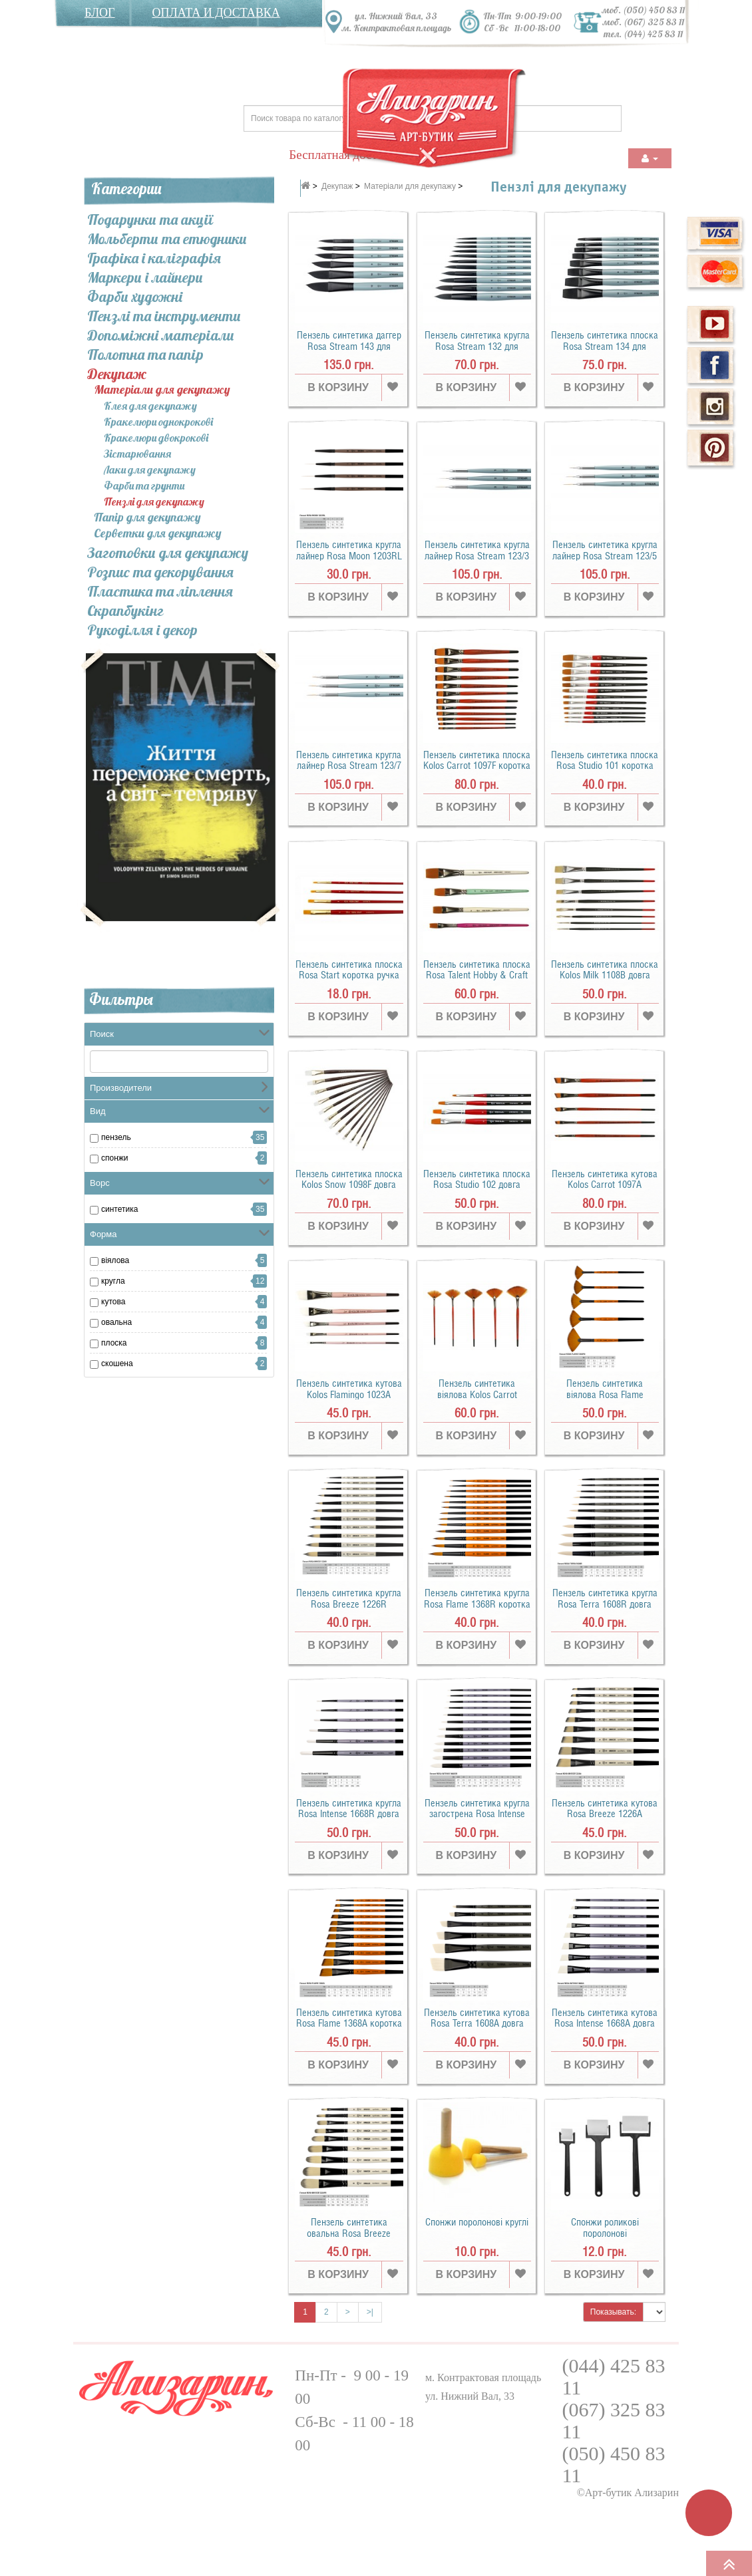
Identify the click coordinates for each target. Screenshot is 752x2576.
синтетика (119, 1209)
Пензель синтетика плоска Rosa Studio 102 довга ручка (476, 1185)
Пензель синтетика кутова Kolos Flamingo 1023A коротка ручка (349, 1394)
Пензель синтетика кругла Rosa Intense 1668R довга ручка (348, 1814)
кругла (113, 1281)
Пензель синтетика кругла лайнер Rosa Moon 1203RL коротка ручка (349, 555)
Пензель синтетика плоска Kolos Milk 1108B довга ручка (604, 975)
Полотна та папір (145, 354)
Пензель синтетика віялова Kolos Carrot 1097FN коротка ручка (477, 1394)
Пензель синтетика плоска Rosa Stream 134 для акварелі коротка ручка (604, 346)
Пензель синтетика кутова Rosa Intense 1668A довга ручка (605, 2023)
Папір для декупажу (147, 518)
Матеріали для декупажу (162, 390)
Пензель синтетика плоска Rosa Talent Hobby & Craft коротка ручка (476, 975)
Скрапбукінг (125, 610)
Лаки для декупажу (150, 469)
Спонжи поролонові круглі (476, 2222)
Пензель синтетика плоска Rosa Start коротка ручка (349, 970)
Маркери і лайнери (145, 277)
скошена (117, 1363)
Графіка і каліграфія (154, 258)
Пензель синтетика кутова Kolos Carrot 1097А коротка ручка (605, 1185)
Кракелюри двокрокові (156, 437)
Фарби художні (134, 296)
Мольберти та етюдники (167, 238)
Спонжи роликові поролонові (605, 2228)
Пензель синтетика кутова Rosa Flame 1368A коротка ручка (349, 2023)
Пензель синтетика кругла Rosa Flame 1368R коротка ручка (477, 1604)
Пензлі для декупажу (154, 501)
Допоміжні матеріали (160, 335)
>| (370, 2312)
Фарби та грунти (144, 485)
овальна (116, 1322)
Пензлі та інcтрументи (164, 316)
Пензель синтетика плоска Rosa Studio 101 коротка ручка (604, 766)
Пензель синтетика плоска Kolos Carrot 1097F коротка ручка (476, 766)
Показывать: (613, 2312)
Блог (100, 12)
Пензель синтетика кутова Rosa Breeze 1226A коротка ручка (605, 1814)
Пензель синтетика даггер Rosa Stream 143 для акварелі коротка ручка (349, 346)
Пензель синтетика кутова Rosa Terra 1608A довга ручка (477, 2023)
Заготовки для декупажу (167, 552)
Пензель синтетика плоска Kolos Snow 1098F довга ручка (349, 1185)
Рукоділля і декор (142, 630)
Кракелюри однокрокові (158, 421)
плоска (114, 1343)
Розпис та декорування (160, 572)
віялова (115, 1260)
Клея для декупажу (150, 405)
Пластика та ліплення (160, 591)
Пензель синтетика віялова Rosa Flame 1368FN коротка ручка (604, 1394)
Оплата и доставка (216, 12)
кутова (113, 1301)
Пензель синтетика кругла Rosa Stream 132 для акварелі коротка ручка (477, 346)
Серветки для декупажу (158, 534)
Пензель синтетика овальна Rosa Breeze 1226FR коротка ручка (349, 2233)
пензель (116, 1137)
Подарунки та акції (150, 219)
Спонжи (114, 1158)
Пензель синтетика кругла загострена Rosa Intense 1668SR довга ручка (477, 1814)
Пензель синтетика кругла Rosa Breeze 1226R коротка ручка (348, 1604)
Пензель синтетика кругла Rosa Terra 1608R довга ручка (605, 1604)
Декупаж (116, 373)
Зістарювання (137, 453)
